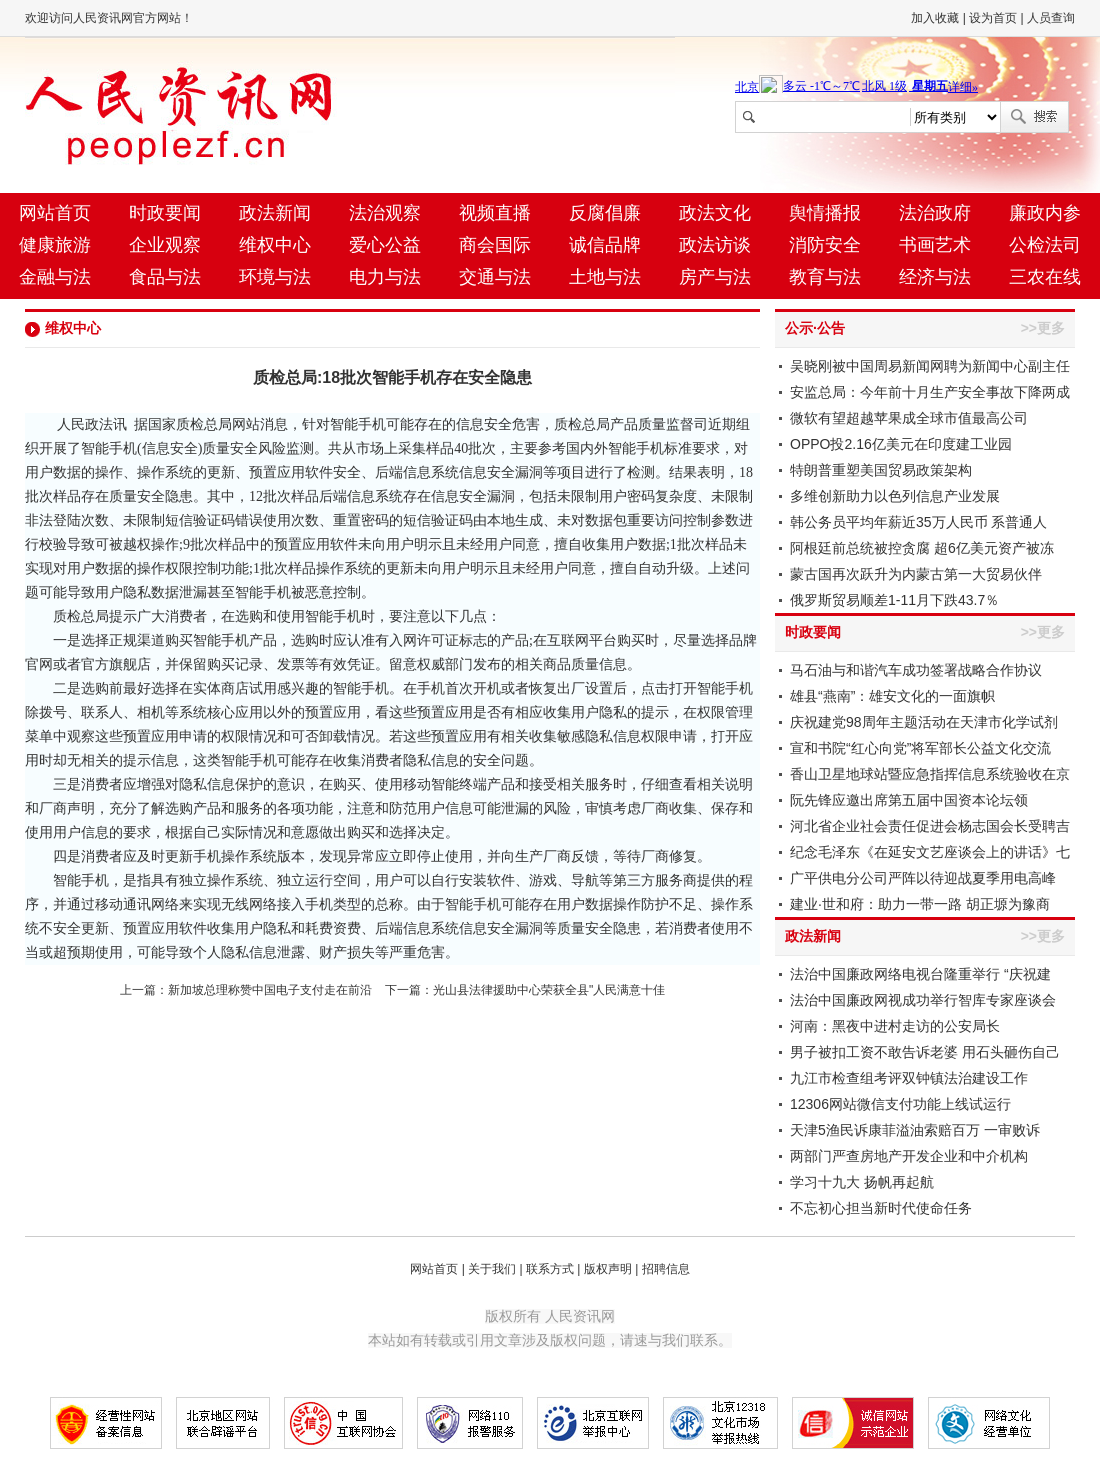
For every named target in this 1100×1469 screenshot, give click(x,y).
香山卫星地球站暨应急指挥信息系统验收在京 (930, 774)
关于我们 (492, 1269)
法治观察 (385, 213)
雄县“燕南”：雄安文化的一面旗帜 (892, 696)
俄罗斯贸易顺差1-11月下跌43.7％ (894, 600)
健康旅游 (55, 245)
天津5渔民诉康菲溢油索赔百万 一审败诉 (915, 1130)
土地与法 (605, 277)
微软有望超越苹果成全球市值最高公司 (909, 418)
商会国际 (495, 245)
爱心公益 (385, 245)
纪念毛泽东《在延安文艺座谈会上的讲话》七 (930, 852)
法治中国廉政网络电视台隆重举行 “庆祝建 (920, 974)
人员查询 (1051, 18)
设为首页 (993, 18)
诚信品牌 (605, 245)
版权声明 (608, 1269)
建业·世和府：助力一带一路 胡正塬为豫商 (920, 904)
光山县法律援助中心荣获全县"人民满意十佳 (549, 990)
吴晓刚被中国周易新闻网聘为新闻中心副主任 (930, 366)
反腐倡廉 (605, 213)
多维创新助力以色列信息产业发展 (895, 496)
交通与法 (495, 277)
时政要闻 (165, 213)
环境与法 (275, 277)
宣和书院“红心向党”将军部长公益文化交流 (920, 748)
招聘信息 (666, 1269)
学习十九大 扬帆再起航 (862, 1182)
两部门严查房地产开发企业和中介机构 (909, 1156)
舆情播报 (825, 213)
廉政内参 (1045, 213)
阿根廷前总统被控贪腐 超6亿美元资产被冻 (922, 548)
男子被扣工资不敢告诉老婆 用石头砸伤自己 (925, 1052)
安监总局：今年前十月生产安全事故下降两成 (930, 392)
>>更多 (1043, 328)
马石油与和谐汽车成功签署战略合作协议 (916, 670)
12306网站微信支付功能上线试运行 (900, 1104)
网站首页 (55, 213)
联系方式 (550, 1269)
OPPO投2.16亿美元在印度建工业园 (901, 444)
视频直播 (495, 213)
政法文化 (715, 213)
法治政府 (935, 213)
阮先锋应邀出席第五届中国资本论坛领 (909, 800)
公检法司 (1045, 245)
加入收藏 (935, 18)
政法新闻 (275, 213)
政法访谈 (715, 245)
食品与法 (165, 277)
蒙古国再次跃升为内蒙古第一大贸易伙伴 (916, 574)
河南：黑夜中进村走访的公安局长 (895, 1026)
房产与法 (715, 277)
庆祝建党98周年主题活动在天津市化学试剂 (924, 722)
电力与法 (385, 277)
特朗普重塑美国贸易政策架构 (881, 470)
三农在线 (1045, 277)
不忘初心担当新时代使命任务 (881, 1208)
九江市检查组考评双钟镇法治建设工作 (909, 1078)
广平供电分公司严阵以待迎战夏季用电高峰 (923, 878)
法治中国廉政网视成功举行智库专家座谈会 (923, 1000)
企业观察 (165, 245)
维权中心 (275, 245)
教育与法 (825, 277)
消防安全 (825, 245)
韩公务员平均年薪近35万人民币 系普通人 (918, 522)
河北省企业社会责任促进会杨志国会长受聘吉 (930, 826)
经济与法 (935, 277)
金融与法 (55, 277)
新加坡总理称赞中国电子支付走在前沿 (270, 990)
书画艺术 (935, 245)
